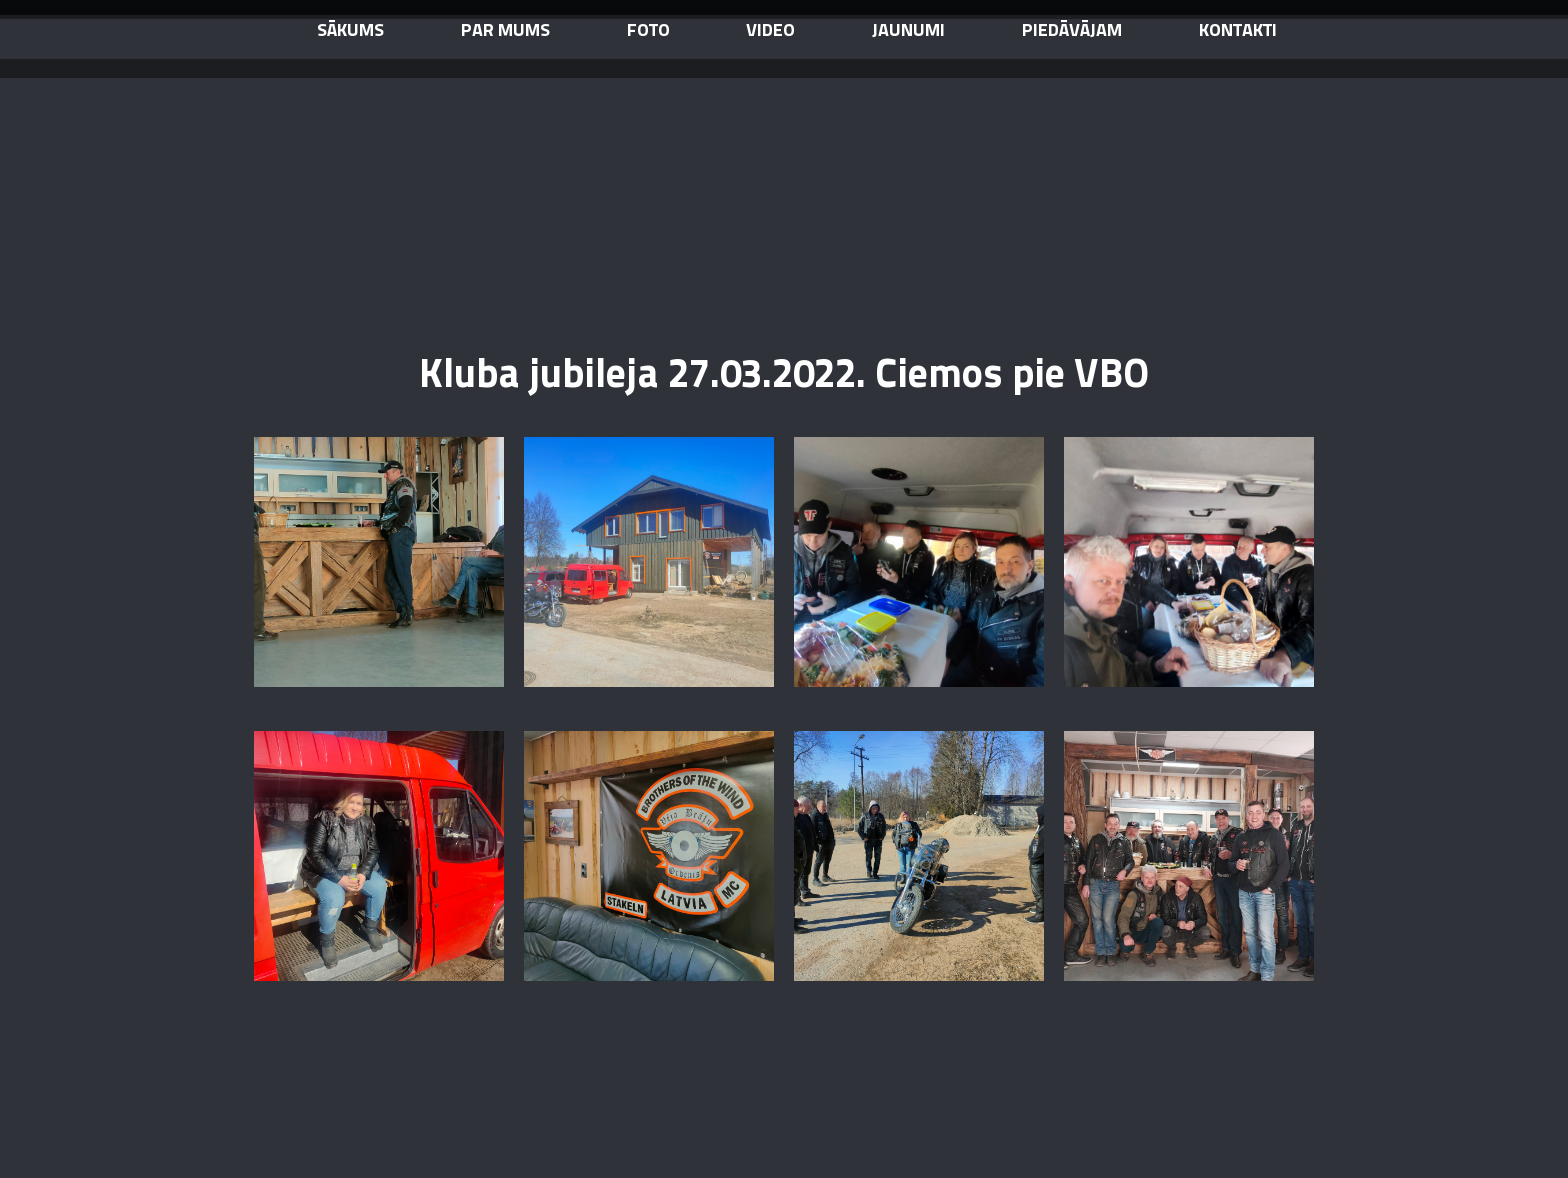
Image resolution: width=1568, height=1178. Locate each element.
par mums (505, 30)
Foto (648, 30)
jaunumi (908, 30)
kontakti (1238, 30)
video (770, 30)
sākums (350, 30)
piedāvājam (1072, 30)
